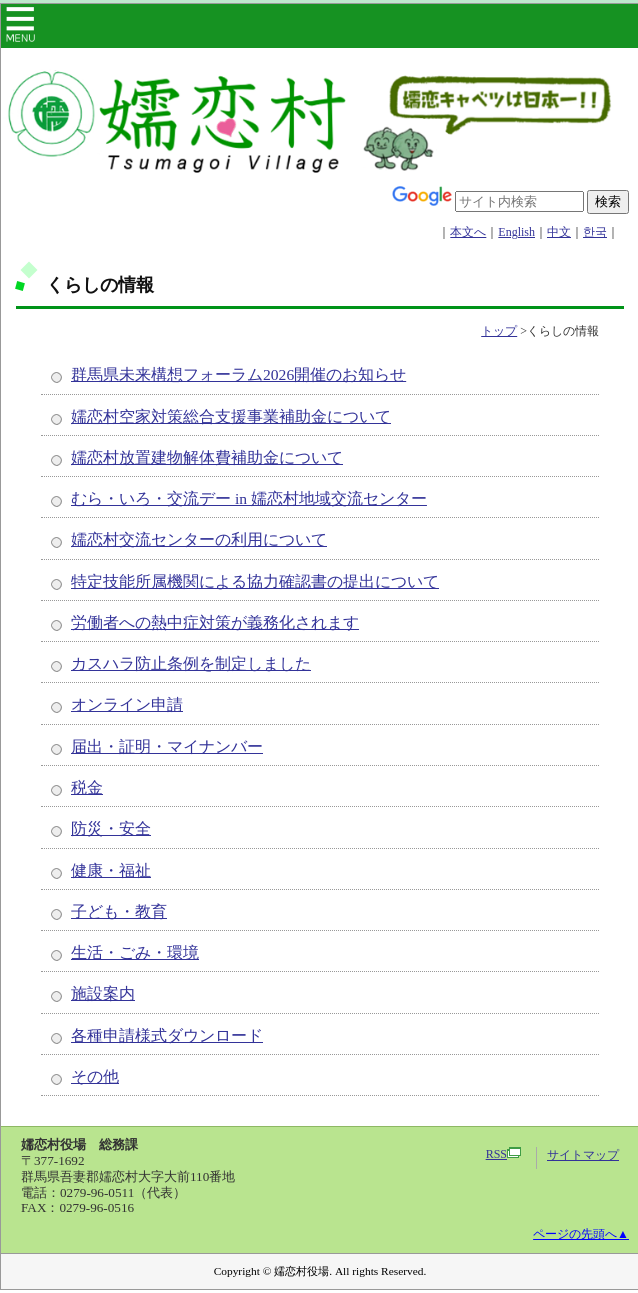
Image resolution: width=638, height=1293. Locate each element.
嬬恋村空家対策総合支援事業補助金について (231, 416)
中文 (559, 232)
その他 (95, 1076)
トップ (499, 331)
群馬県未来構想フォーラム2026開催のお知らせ (238, 374)
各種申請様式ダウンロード (167, 1035)
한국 (595, 232)
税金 (87, 787)
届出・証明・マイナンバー (167, 746)
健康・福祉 (111, 870)
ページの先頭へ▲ (581, 1234)
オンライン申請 (127, 704)
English (516, 232)
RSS (503, 1154)
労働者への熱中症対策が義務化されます (215, 622)
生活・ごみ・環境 (135, 952)
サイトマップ (583, 1155)
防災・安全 (111, 828)
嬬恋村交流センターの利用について (199, 539)
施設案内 (103, 993)
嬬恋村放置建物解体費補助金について (207, 457)
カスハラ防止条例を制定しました (191, 663)
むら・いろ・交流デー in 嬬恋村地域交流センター (249, 498)
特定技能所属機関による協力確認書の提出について (255, 581)
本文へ (468, 232)
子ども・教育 (119, 911)
